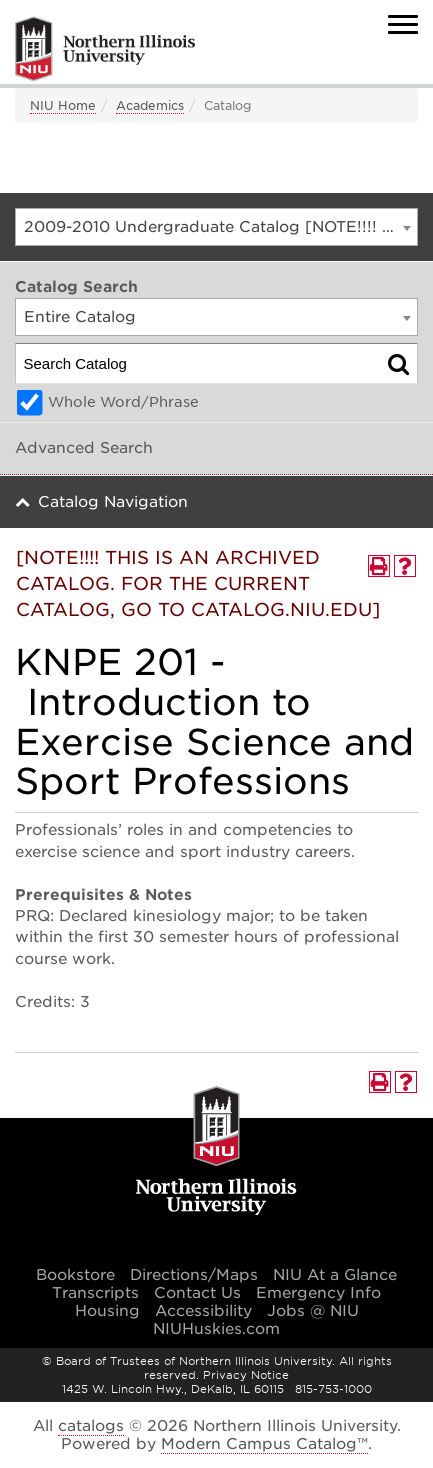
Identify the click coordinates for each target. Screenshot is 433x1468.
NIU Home (63, 105)
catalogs (91, 1426)
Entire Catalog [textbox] (80, 317)
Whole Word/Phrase (123, 402)
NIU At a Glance (335, 1275)
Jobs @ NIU (313, 1311)
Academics (150, 105)
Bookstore (75, 1275)
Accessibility (203, 1311)
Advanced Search (84, 448)
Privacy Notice (246, 1375)
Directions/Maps (194, 1275)
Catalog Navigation (113, 502)
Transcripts (95, 1293)
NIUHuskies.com (216, 1329)
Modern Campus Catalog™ (264, 1444)
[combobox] (216, 227)
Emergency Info (318, 1293)
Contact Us (197, 1293)
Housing (107, 1311)
